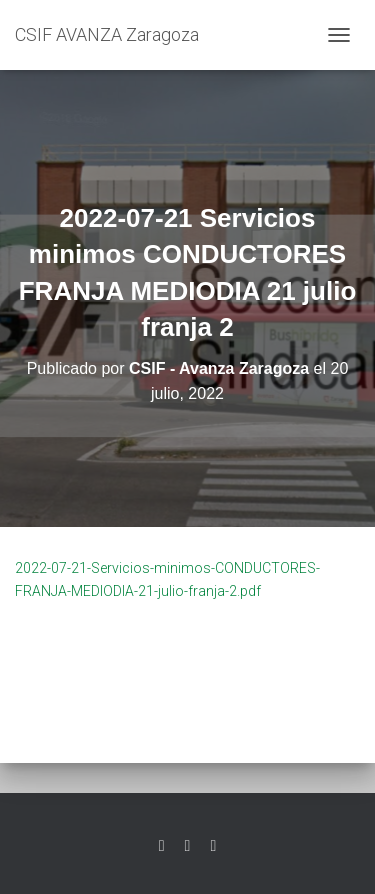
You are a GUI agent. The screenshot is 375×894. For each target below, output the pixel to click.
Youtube (213, 846)
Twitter (162, 846)
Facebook (188, 846)
